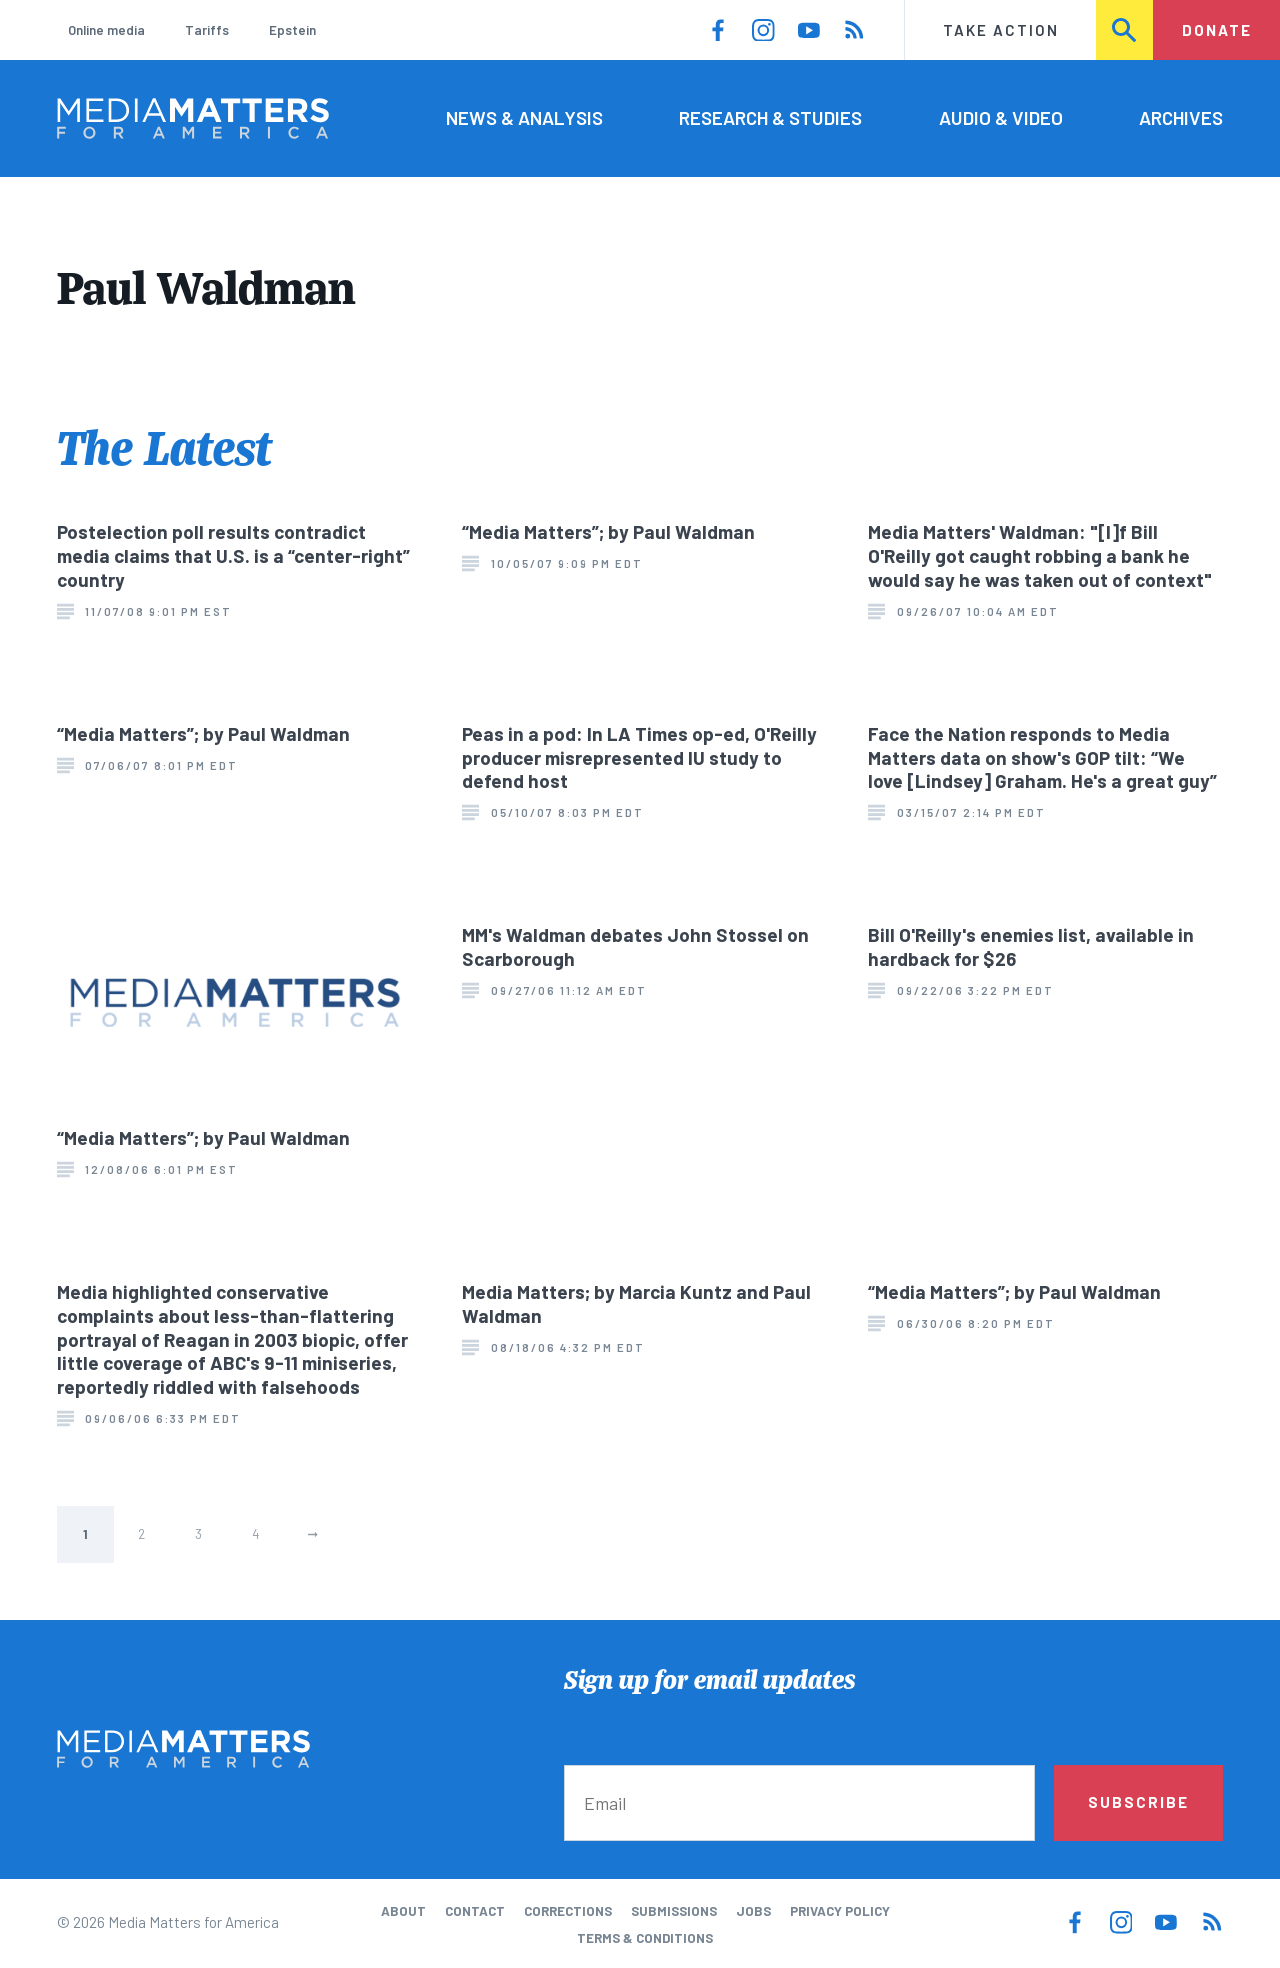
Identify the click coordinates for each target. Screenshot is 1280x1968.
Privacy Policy (840, 1911)
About (403, 1911)
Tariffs (207, 30)
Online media (106, 30)
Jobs (753, 1911)
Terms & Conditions (645, 1938)
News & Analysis (524, 117)
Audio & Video (1001, 117)
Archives (1181, 117)
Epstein (292, 30)
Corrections (568, 1911)
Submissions (674, 1911)
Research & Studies (770, 117)
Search (1125, 30)
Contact (475, 1911)
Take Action (1001, 30)
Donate (1217, 30)
